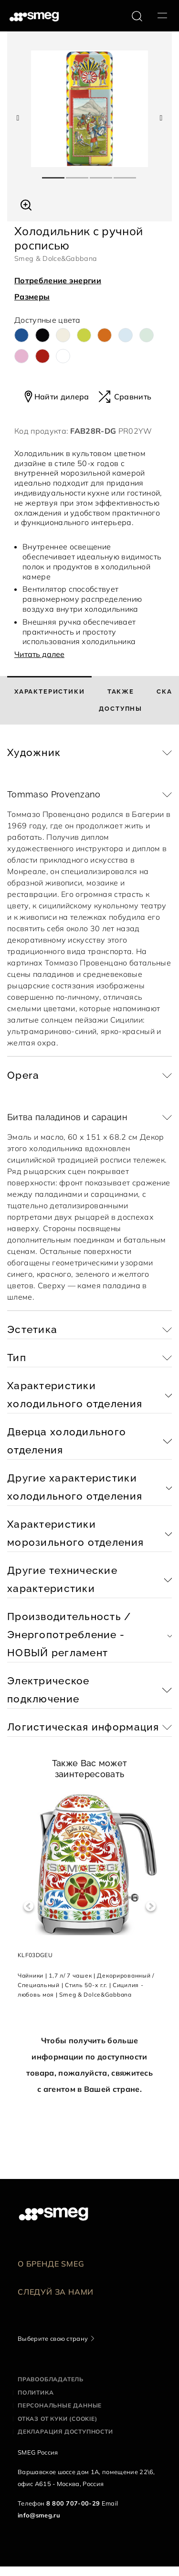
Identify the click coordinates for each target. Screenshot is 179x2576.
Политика (35, 2392)
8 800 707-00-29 (73, 2503)
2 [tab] (77, 174)
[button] (26, 204)
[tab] (49, 700)
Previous (28, 1906)
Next (151, 1906)
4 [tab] (125, 174)
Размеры (32, 296)
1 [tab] (53, 174)
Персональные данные (60, 2405)
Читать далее (39, 654)
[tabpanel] (89, 108)
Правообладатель (51, 2379)
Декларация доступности (65, 2431)
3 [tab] (101, 174)
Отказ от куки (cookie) (57, 2418)
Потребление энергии (57, 280)
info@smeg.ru (39, 2515)
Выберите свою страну (53, 2338)
